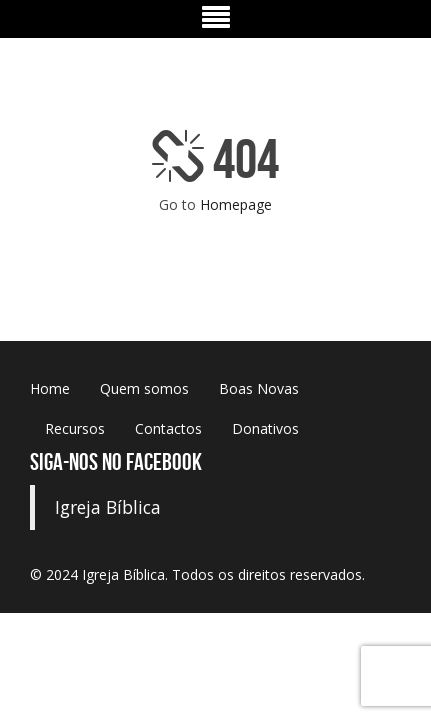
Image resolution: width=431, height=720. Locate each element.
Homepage (236, 204)
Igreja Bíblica (108, 507)
